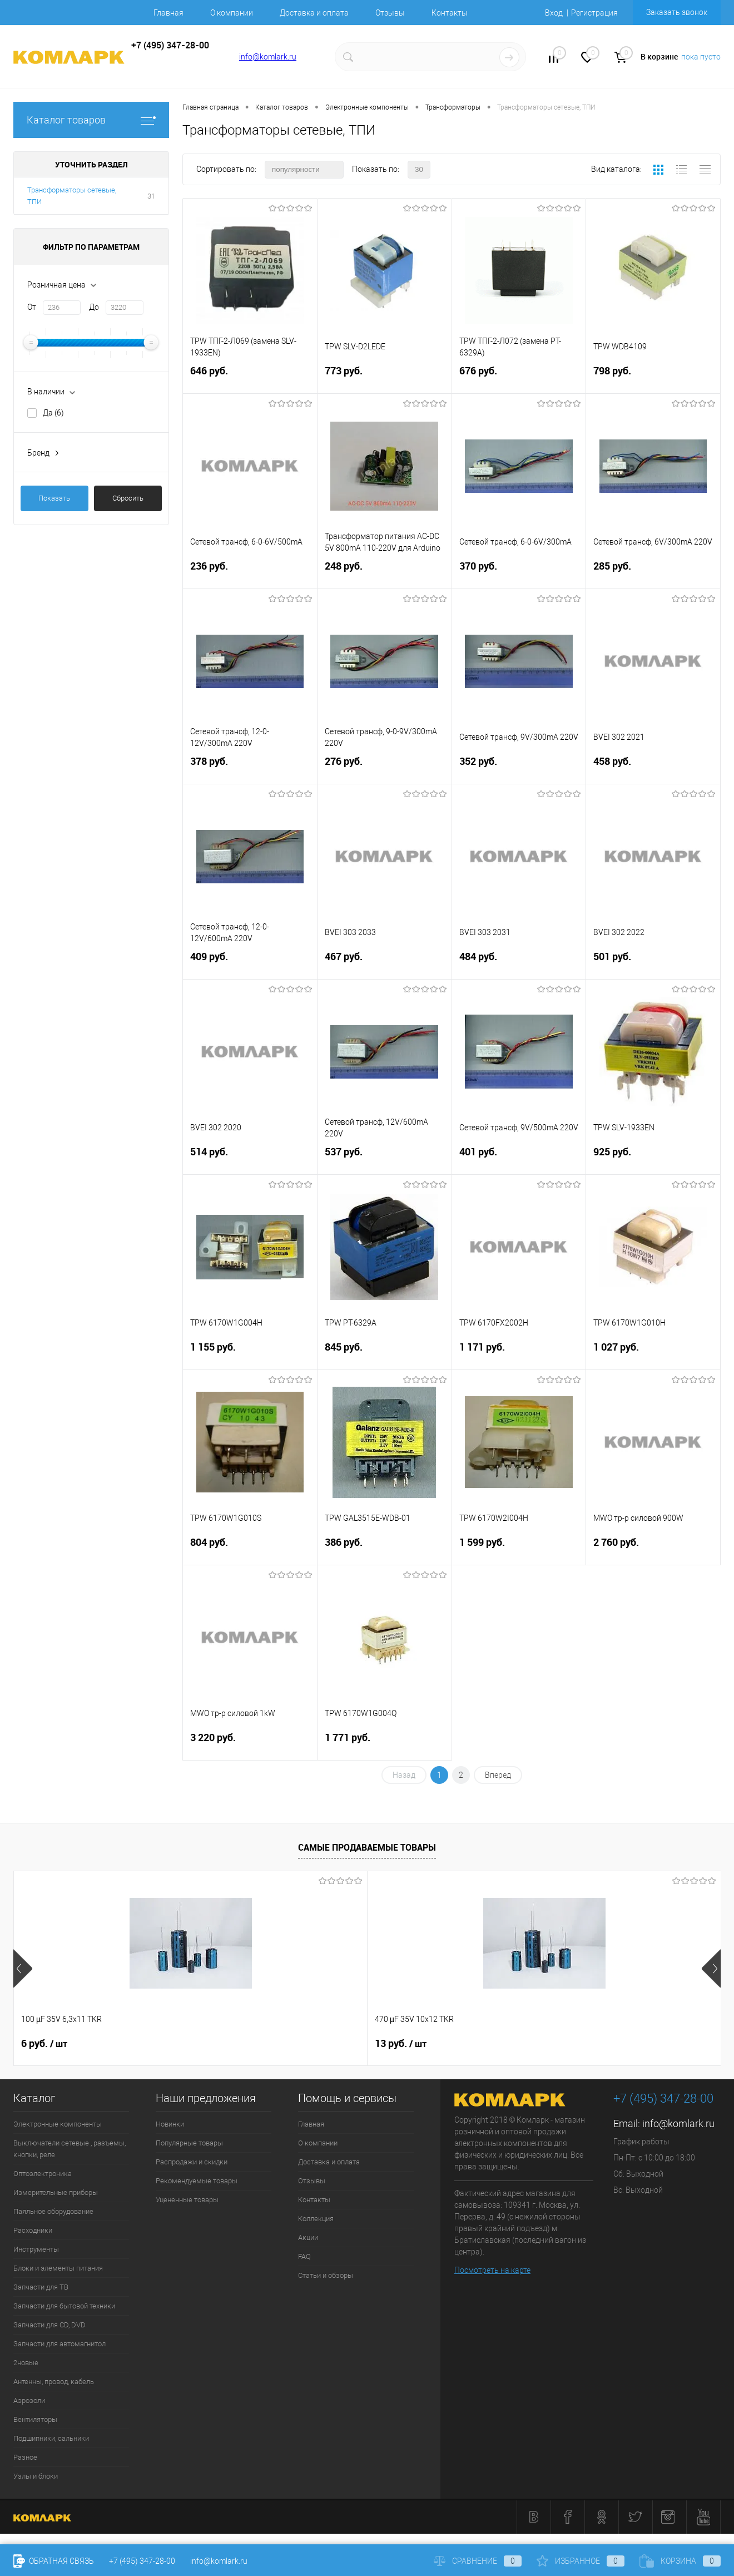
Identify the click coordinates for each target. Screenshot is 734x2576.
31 (151, 196)
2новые (25, 2363)
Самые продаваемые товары (367, 1847)
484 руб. (519, 963)
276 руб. (384, 767)
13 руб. (224, 2044)
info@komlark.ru (267, 56)
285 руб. (653, 572)
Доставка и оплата (314, 12)
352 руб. (519, 767)
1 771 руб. (384, 1744)
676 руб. (519, 377)
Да (53, 412)
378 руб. (250, 767)
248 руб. (384, 572)
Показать (54, 498)
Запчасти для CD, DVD (49, 2325)
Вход (554, 12)
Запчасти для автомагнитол (59, 2344)
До (94, 307)
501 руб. (653, 963)
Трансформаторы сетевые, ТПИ (71, 196)
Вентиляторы (35, 2419)
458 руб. (653, 767)
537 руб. (384, 1158)
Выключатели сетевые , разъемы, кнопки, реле (69, 2149)
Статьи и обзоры (325, 2275)
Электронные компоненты (57, 2124)
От (31, 307)
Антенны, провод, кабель (53, 2381)
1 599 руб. (519, 1548)
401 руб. (519, 1158)
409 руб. (250, 963)
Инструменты (36, 2249)
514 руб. (250, 1158)
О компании (231, 12)
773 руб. (384, 377)
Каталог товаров (91, 120)
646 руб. (250, 377)
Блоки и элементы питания (58, 2268)
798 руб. (653, 377)
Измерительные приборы (55, 2192)
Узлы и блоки (35, 2476)
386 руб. (384, 1548)
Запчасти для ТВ (40, 2287)
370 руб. (519, 572)
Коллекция (316, 2218)
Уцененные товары (187, 2200)
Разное (25, 2457)
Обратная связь (53, 2561)
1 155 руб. (250, 1353)
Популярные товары (189, 2143)
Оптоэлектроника (42, 2173)
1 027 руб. (653, 1353)
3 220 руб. (250, 1744)
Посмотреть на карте (492, 2270)
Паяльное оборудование (53, 2211)
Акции (308, 2237)
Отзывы (390, 12)
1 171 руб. (519, 1353)
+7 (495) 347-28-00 (142, 2561)
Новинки (170, 2124)
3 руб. (575, 2044)
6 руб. (44, 2044)
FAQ (304, 2256)
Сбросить (127, 498)
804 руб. (250, 1548)
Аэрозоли (29, 2400)
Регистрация (594, 12)
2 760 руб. (653, 1548)
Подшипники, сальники (51, 2438)
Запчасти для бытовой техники (64, 2306)
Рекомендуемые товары (196, 2181)
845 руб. (384, 1353)
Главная (168, 12)
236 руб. (250, 572)
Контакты (450, 12)
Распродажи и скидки (191, 2162)
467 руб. (384, 963)
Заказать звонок (676, 12)
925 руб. (653, 1158)
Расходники (32, 2230)
